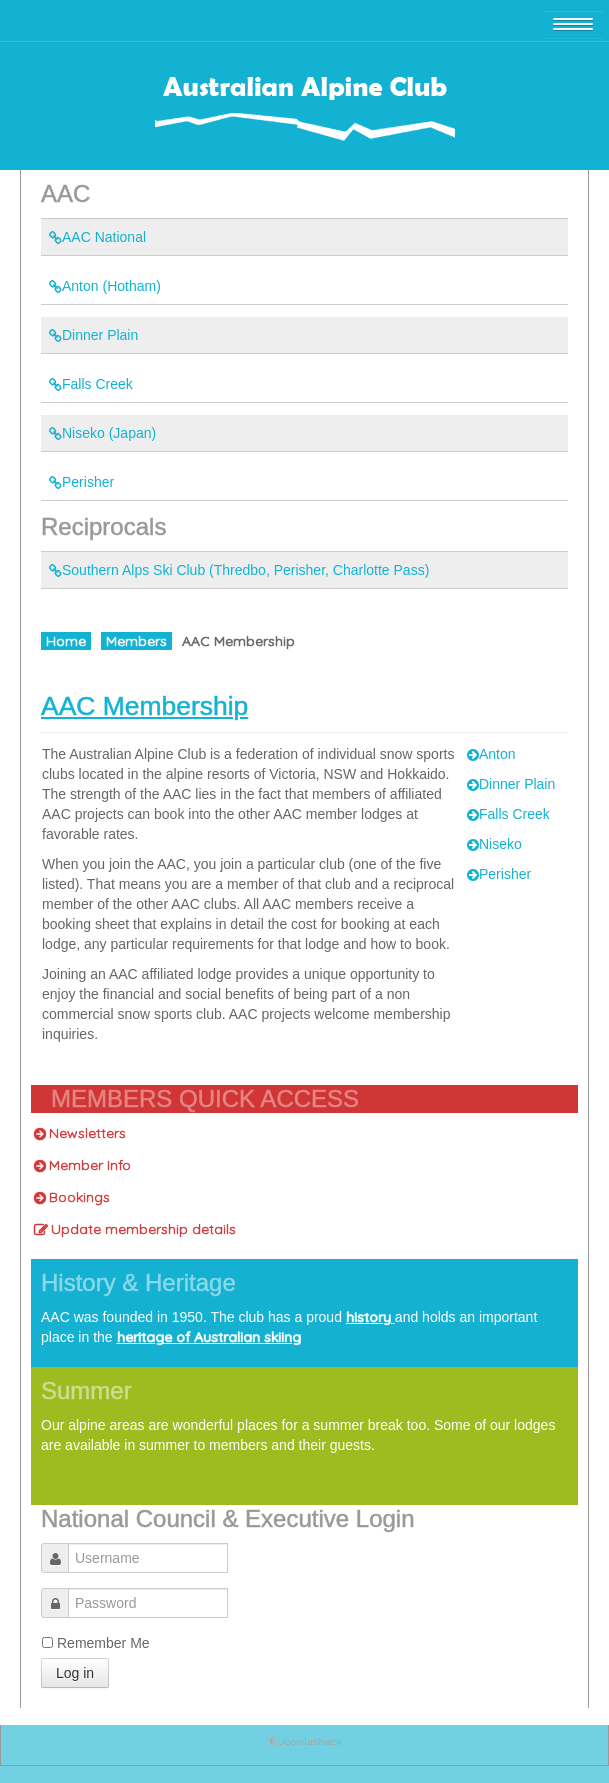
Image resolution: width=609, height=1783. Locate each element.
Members (136, 641)
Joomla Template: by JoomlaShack (304, 1745)
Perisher (81, 482)
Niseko (494, 844)
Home (66, 641)
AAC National (97, 237)
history (370, 1317)
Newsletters (80, 1133)
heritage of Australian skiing (209, 1337)
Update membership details (135, 1229)
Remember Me (103, 1643)
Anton (491, 754)
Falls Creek (91, 384)
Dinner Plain (93, 335)
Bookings (72, 1197)
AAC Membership (144, 706)
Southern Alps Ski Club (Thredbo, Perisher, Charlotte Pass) (239, 570)
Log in (75, 1673)
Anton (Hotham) (105, 286)
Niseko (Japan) (102, 433)
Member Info (82, 1165)
